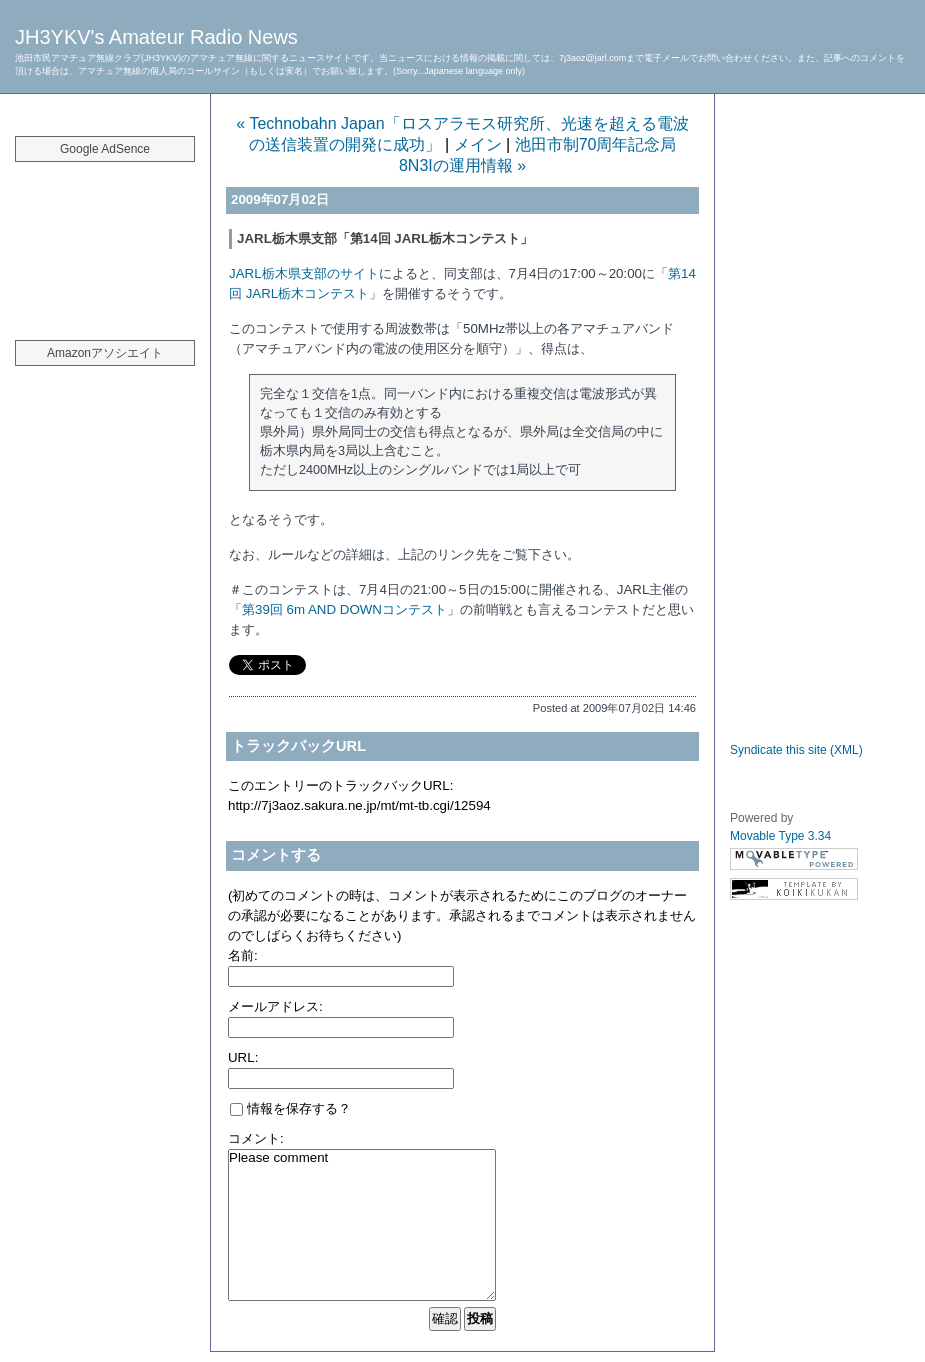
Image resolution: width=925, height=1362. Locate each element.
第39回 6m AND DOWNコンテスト (344, 609)
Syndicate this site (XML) (796, 750)
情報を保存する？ (290, 1108)
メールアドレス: (275, 1006)
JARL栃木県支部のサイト (304, 273)
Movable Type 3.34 (780, 836)
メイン (478, 144)
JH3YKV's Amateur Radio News (156, 37)
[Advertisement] (105, 240)
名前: (243, 955)
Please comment (362, 1225)
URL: (243, 1057)
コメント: (256, 1138)
